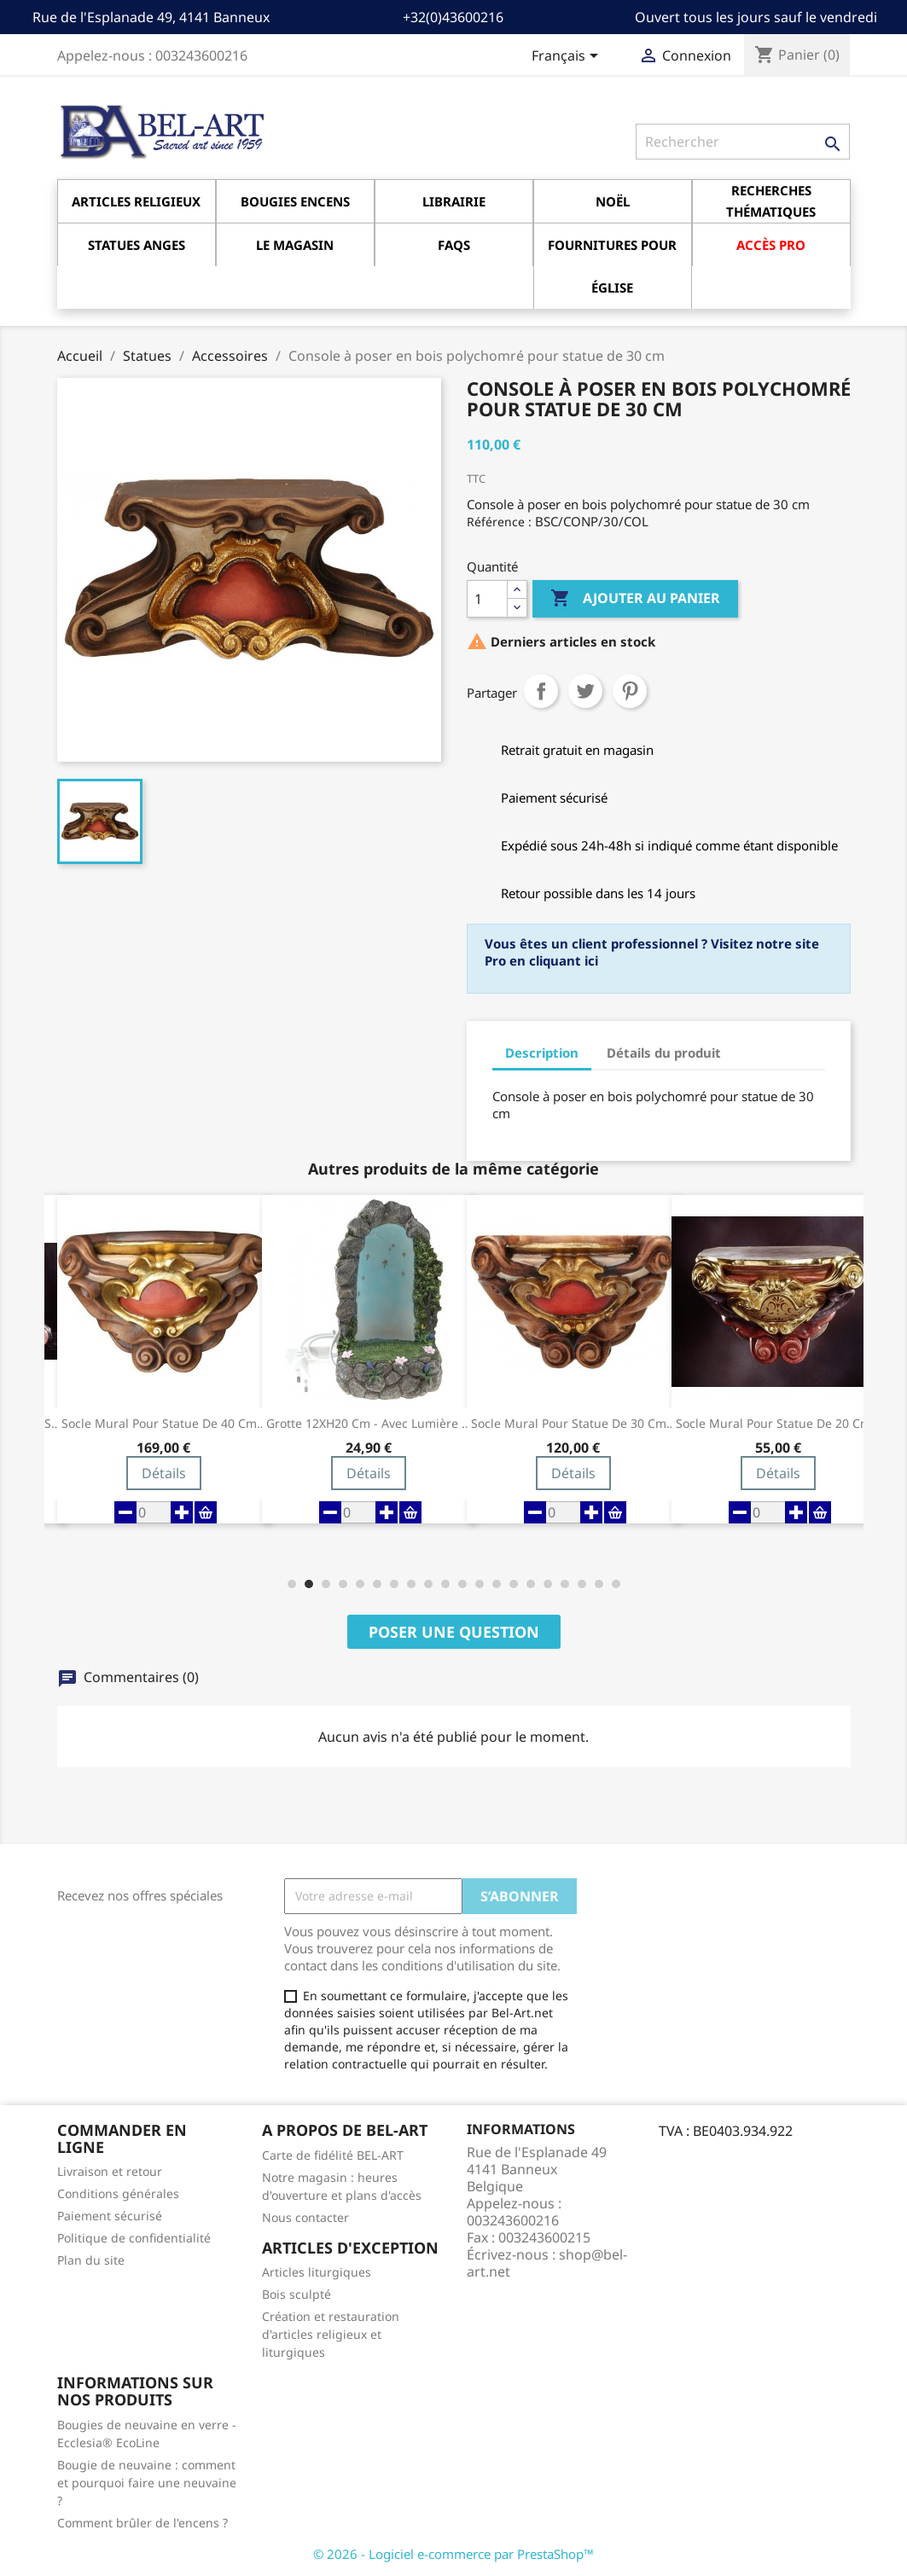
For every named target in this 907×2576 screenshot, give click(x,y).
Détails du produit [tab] (664, 1052)
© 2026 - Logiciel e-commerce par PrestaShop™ (453, 2553)
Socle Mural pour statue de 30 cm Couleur (573, 1423)
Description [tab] (542, 1052)
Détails (164, 1473)
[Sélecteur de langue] (568, 57)
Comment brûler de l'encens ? (142, 2523)
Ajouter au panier (635, 599)
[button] (292, 1584)
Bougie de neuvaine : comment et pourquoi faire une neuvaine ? (146, 2483)
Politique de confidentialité (134, 2238)
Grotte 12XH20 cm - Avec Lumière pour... (368, 1423)
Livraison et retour (109, 2171)
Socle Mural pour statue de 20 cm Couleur (778, 1423)
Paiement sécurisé (109, 2216)
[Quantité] (487, 599)
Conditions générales (118, 2193)
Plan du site (91, 2260)
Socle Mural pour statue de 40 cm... (163, 1423)
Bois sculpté (296, 2294)
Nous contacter (305, 2217)
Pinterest (630, 691)
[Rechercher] (743, 142)
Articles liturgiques (316, 2272)
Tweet (585, 691)
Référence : (499, 521)
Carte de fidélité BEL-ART (333, 2155)
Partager (541, 691)
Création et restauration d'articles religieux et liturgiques (330, 2334)
